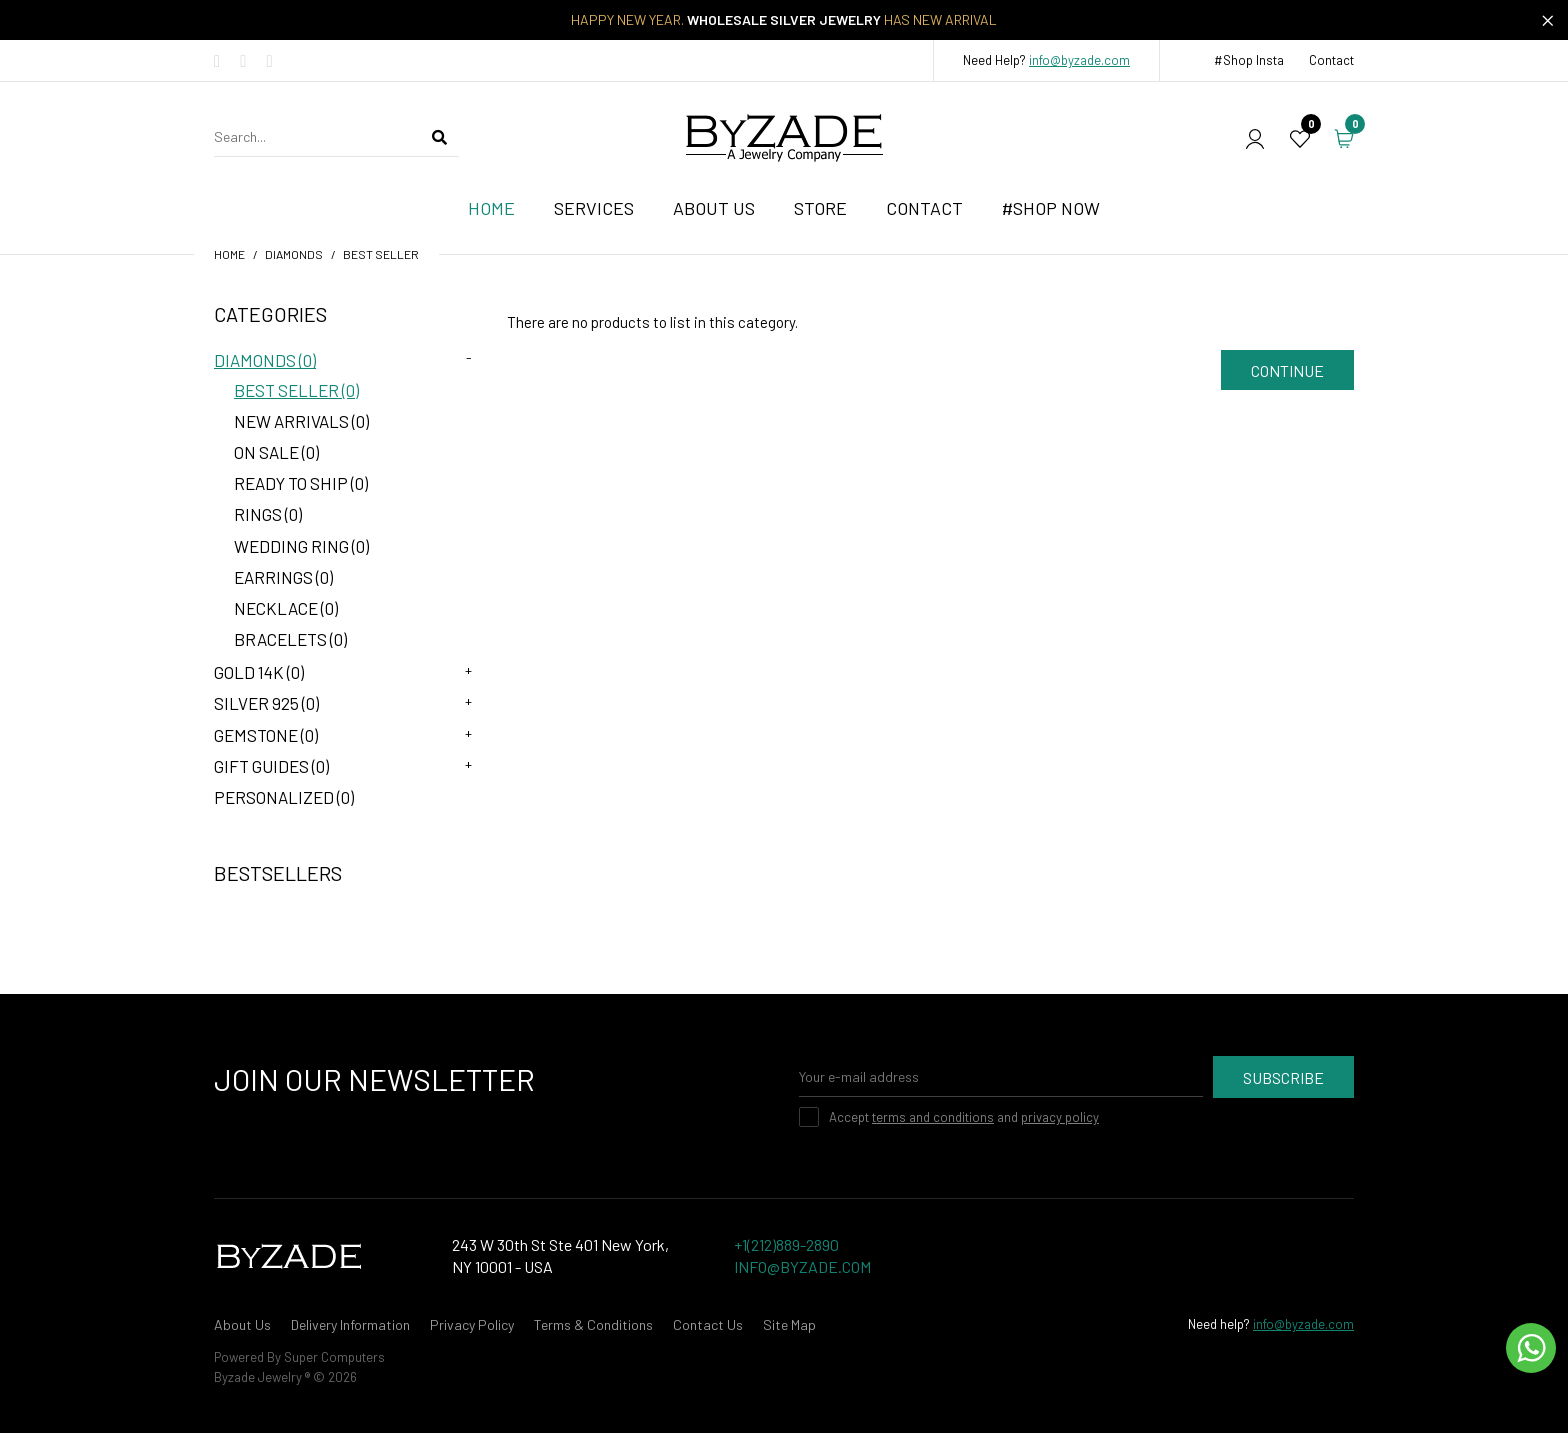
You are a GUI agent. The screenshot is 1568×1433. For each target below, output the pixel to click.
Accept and (964, 1117)
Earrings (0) (283, 577)
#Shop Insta (1249, 60)
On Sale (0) (276, 452)
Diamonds (294, 254)
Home (229, 254)
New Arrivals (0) (301, 421)
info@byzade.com (1079, 60)
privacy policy (1060, 1117)
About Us (242, 1324)
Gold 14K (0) (259, 672)
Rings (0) (268, 514)
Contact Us (708, 1324)
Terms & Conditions (593, 1324)
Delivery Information (350, 1324)
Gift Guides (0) (271, 766)
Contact (1331, 60)
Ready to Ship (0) (301, 483)
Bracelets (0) (290, 639)
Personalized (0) (284, 797)
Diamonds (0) (265, 360)
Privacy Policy (472, 1324)
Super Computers (334, 1357)
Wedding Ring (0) (301, 546)
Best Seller (381, 254)
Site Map (789, 1324)
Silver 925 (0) (266, 703)
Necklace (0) (286, 608)
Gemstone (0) (266, 735)
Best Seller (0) (296, 390)
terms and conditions (933, 1117)
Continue (1287, 370)
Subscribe (1283, 1077)
